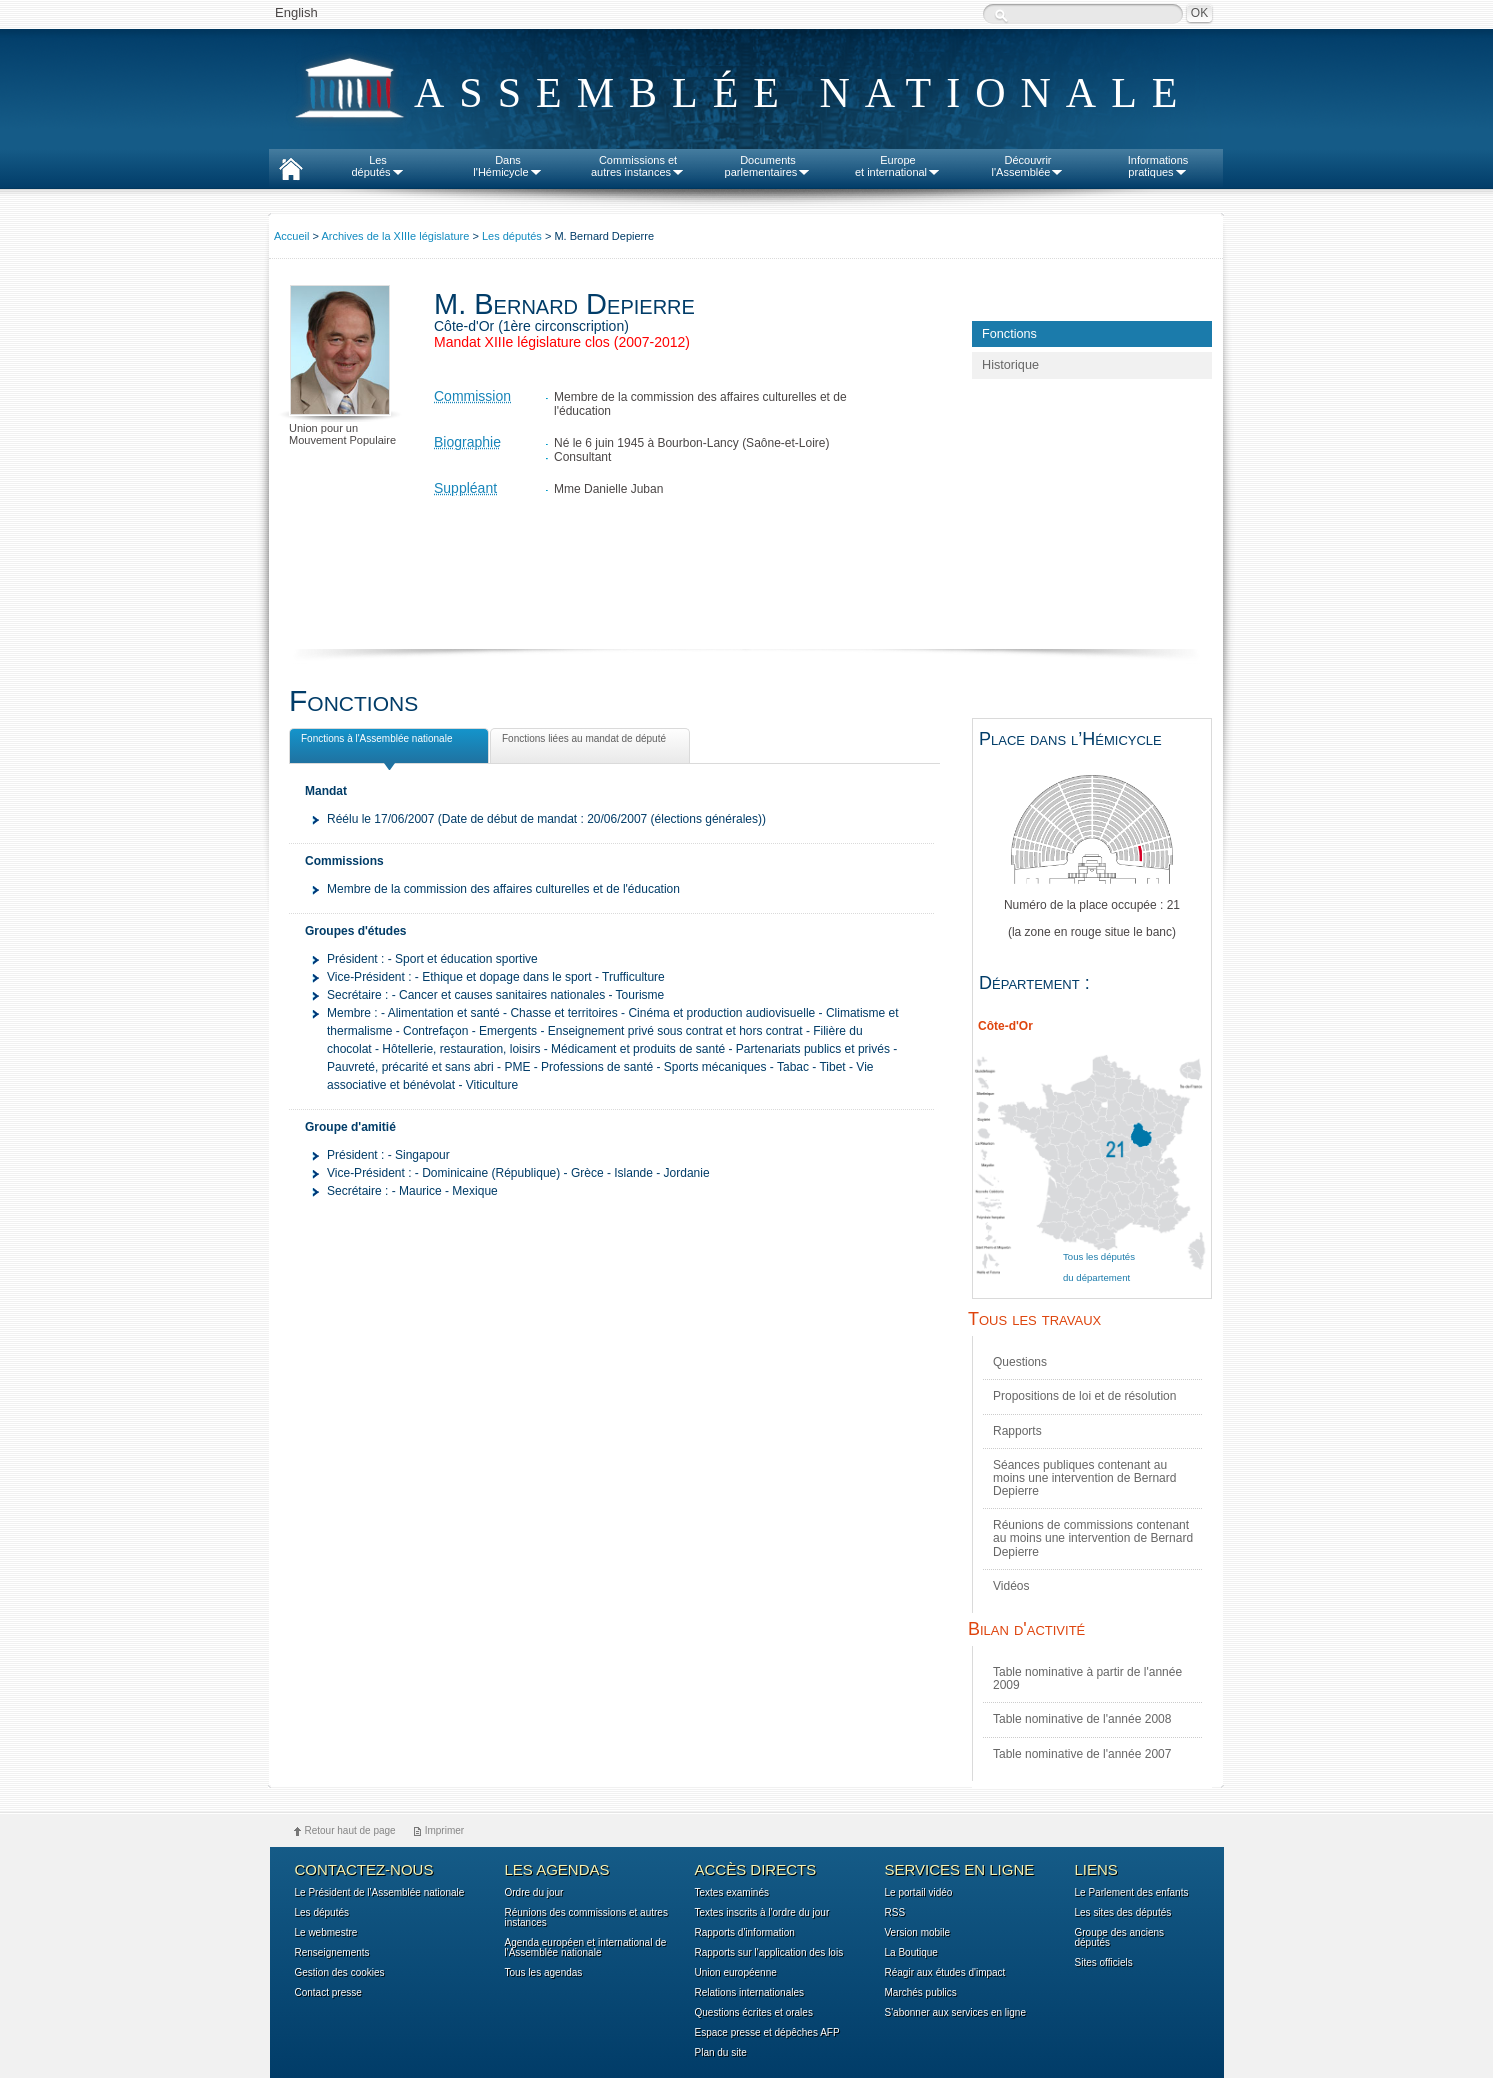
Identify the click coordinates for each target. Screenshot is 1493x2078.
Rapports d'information (745, 1933)
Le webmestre (326, 1933)
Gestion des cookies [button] (340, 1973)
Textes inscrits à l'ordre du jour (762, 1913)
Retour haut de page (350, 1830)
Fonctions (1009, 334)
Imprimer (444, 1830)
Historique (1010, 365)
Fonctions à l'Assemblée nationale (374, 741)
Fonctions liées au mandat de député (582, 742)
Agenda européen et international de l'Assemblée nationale (586, 1948)
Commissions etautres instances (638, 166)
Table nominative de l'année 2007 (1082, 1754)
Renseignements (332, 1953)
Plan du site (721, 2053)
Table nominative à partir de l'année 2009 (1087, 1678)
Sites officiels (1104, 1963)
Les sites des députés (1123, 1913)
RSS (895, 1913)
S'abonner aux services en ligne (955, 2013)
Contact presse (328, 1993)
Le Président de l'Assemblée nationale (380, 1893)
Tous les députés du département (1099, 1267)
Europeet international (898, 166)
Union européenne (736, 1973)
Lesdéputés (377, 166)
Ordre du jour (534, 1893)
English (296, 12)
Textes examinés (732, 1893)
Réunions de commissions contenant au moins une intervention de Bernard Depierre (1093, 1538)
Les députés (512, 236)
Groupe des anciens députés (1120, 1938)
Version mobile (918, 1933)
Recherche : (1001, 15)
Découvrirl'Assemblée (1028, 166)
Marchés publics (921, 1993)
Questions (1020, 1362)
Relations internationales (750, 1993)
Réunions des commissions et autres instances (586, 1918)
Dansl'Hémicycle (507, 166)
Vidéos (1011, 1586)
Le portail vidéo (919, 1893)
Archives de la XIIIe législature (395, 236)
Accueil (291, 236)
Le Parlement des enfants (1132, 1893)
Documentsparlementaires (768, 166)
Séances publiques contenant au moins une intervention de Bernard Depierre (1084, 1478)
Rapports (1017, 1431)
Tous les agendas (544, 1973)
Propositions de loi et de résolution (1084, 1396)
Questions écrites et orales (754, 2013)
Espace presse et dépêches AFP (767, 2033)
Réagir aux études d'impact (945, 1973)
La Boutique (911, 1953)
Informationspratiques (1158, 166)
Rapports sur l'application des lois (769, 1953)
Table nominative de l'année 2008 (1082, 1719)
